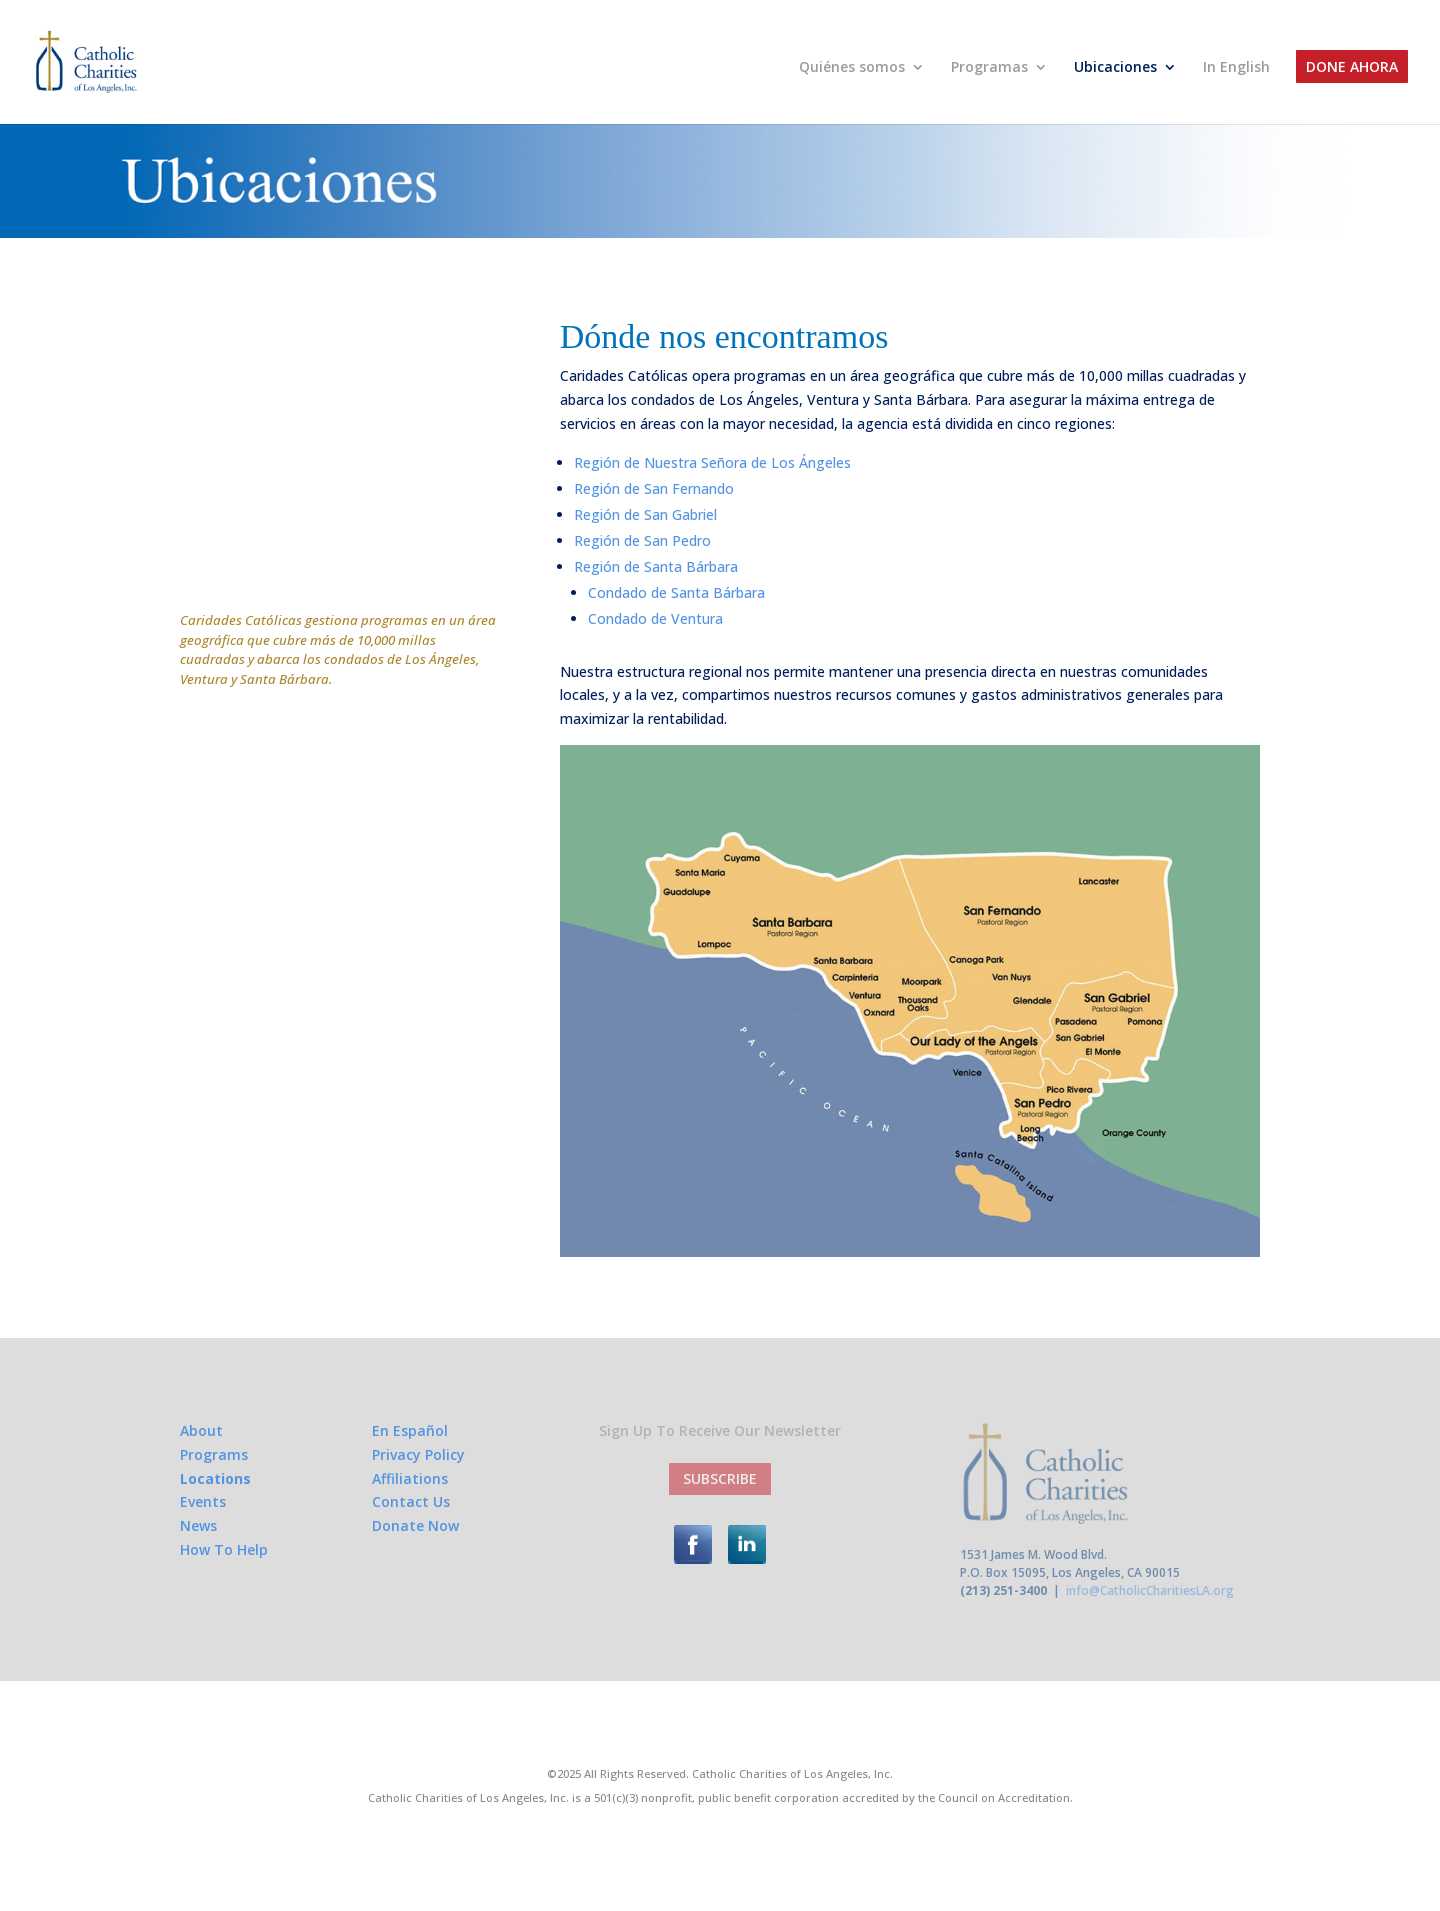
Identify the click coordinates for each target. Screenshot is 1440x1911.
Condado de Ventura (655, 618)
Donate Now (415, 1525)
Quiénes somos (852, 68)
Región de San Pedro (642, 540)
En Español (410, 1430)
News (198, 1525)
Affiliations (410, 1478)
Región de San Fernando (654, 488)
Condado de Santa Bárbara (676, 592)
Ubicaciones (1115, 68)
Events (203, 1501)
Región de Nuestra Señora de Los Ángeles (712, 462)
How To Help (224, 1549)
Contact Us (411, 1501)
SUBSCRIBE (720, 1478)
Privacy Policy (418, 1454)
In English (1236, 68)
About (201, 1430)
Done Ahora (1352, 68)
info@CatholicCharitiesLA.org (1150, 1590)
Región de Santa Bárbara (656, 566)
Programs (214, 1454)
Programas (989, 68)
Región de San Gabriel (645, 514)
